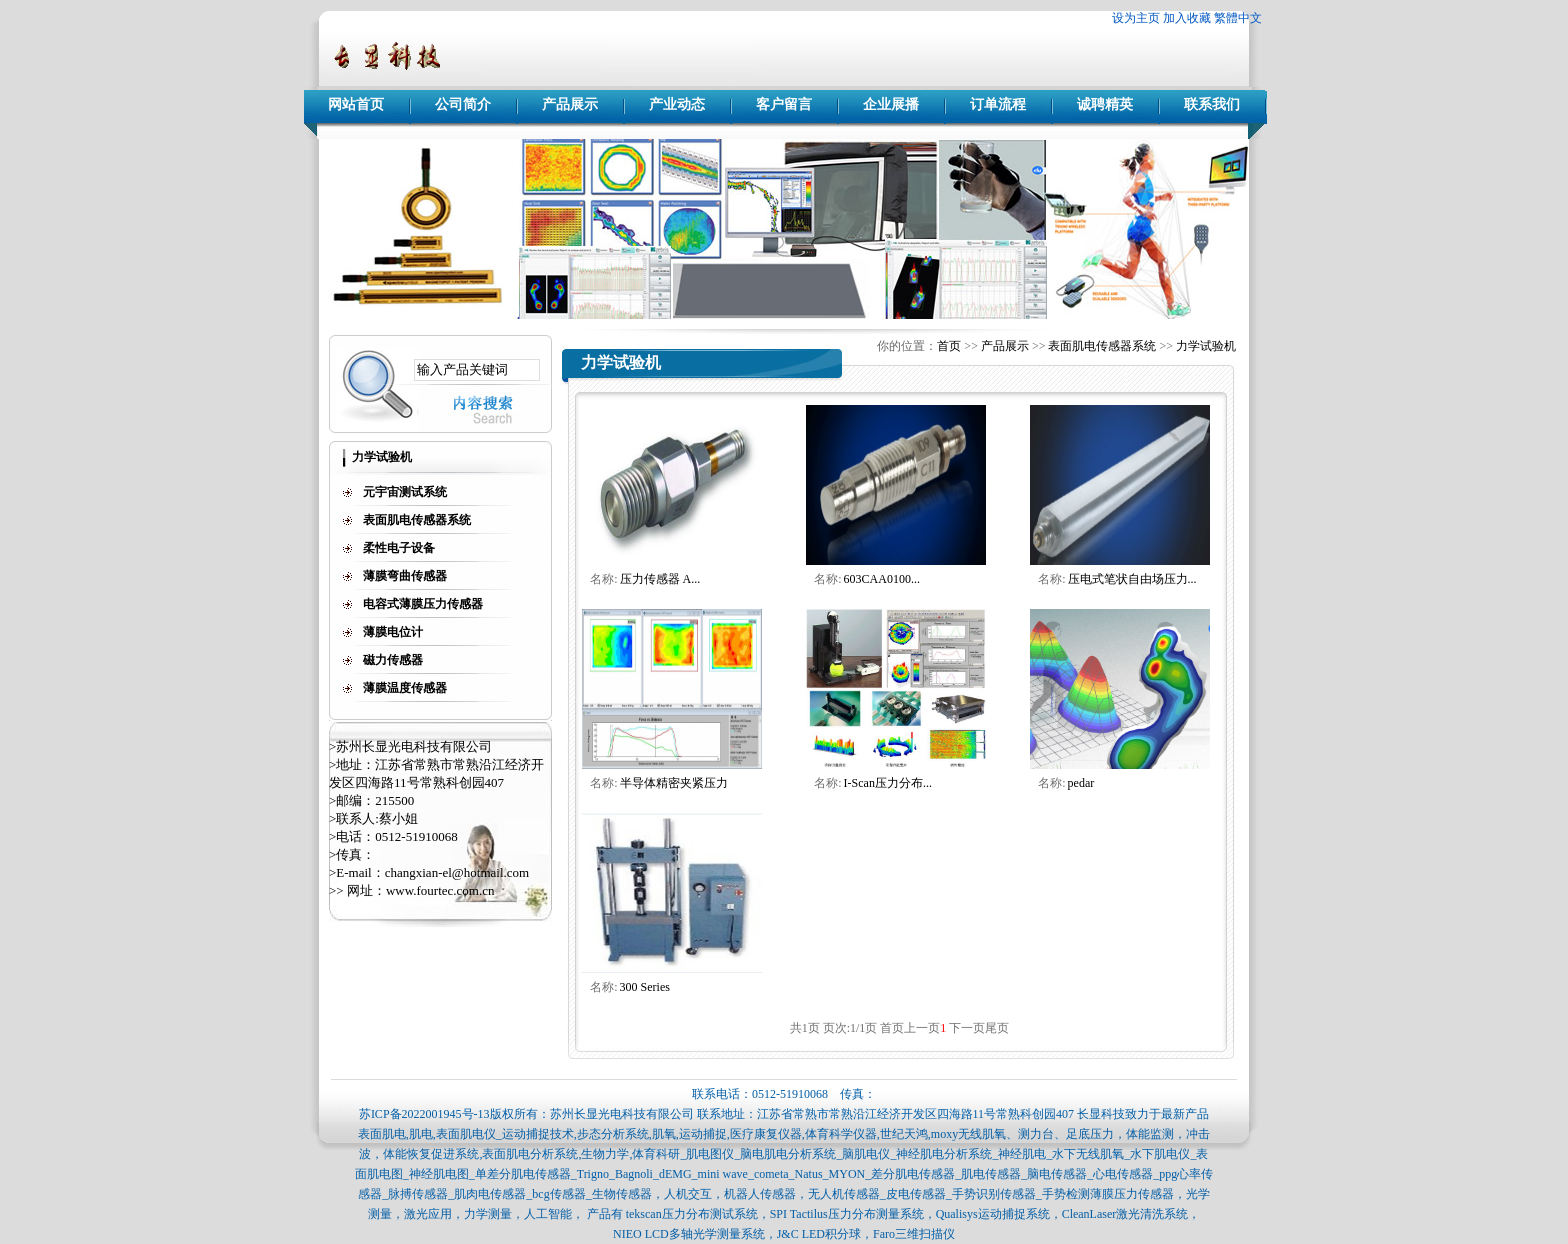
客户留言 (784, 104)
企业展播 (891, 104)
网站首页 (356, 104)
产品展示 (570, 104)
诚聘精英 (1105, 104)
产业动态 (677, 104)
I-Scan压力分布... (888, 783)
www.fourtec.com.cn (440, 890)
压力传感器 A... (660, 579)
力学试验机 (1206, 346)
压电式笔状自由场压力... (1132, 579)
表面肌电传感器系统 (1102, 346)
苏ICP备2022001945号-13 (424, 1114)
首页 (949, 346)
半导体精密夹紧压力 (674, 783)
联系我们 (1212, 104)
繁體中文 (1238, 18)
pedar (1081, 783)
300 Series (645, 987)
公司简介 (463, 104)
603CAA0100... (882, 579)
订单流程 (998, 104)
